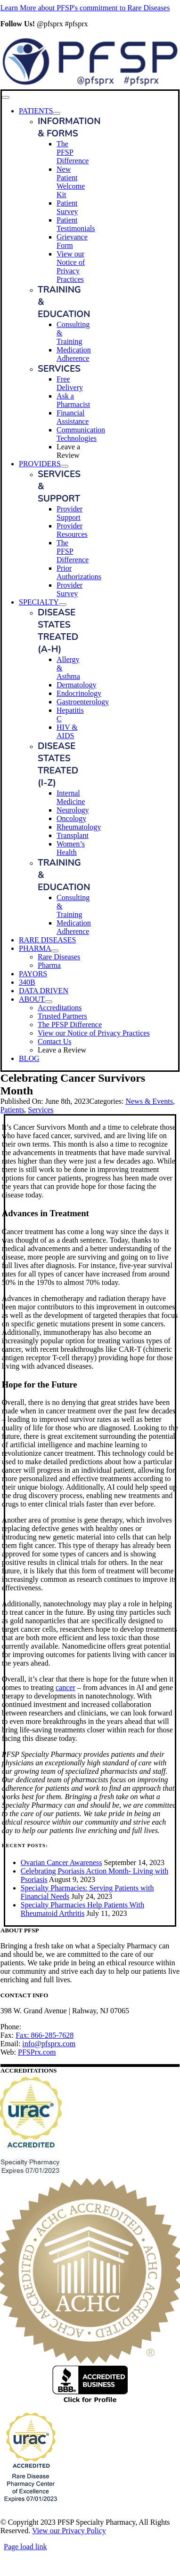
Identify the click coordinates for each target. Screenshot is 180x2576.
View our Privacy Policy (69, 2531)
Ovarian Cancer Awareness (61, 1862)
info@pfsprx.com (48, 2044)
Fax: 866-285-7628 (45, 2035)
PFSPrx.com (37, 2052)
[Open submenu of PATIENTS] (56, 113)
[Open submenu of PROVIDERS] (64, 466)
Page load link (25, 2547)
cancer (65, 1687)
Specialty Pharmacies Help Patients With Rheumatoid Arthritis (82, 1909)
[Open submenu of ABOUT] (48, 1001)
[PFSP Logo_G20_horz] (90, 85)
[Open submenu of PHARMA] (54, 950)
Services (40, 1110)
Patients (12, 1110)
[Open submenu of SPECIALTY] (62, 604)
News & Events (148, 1101)
